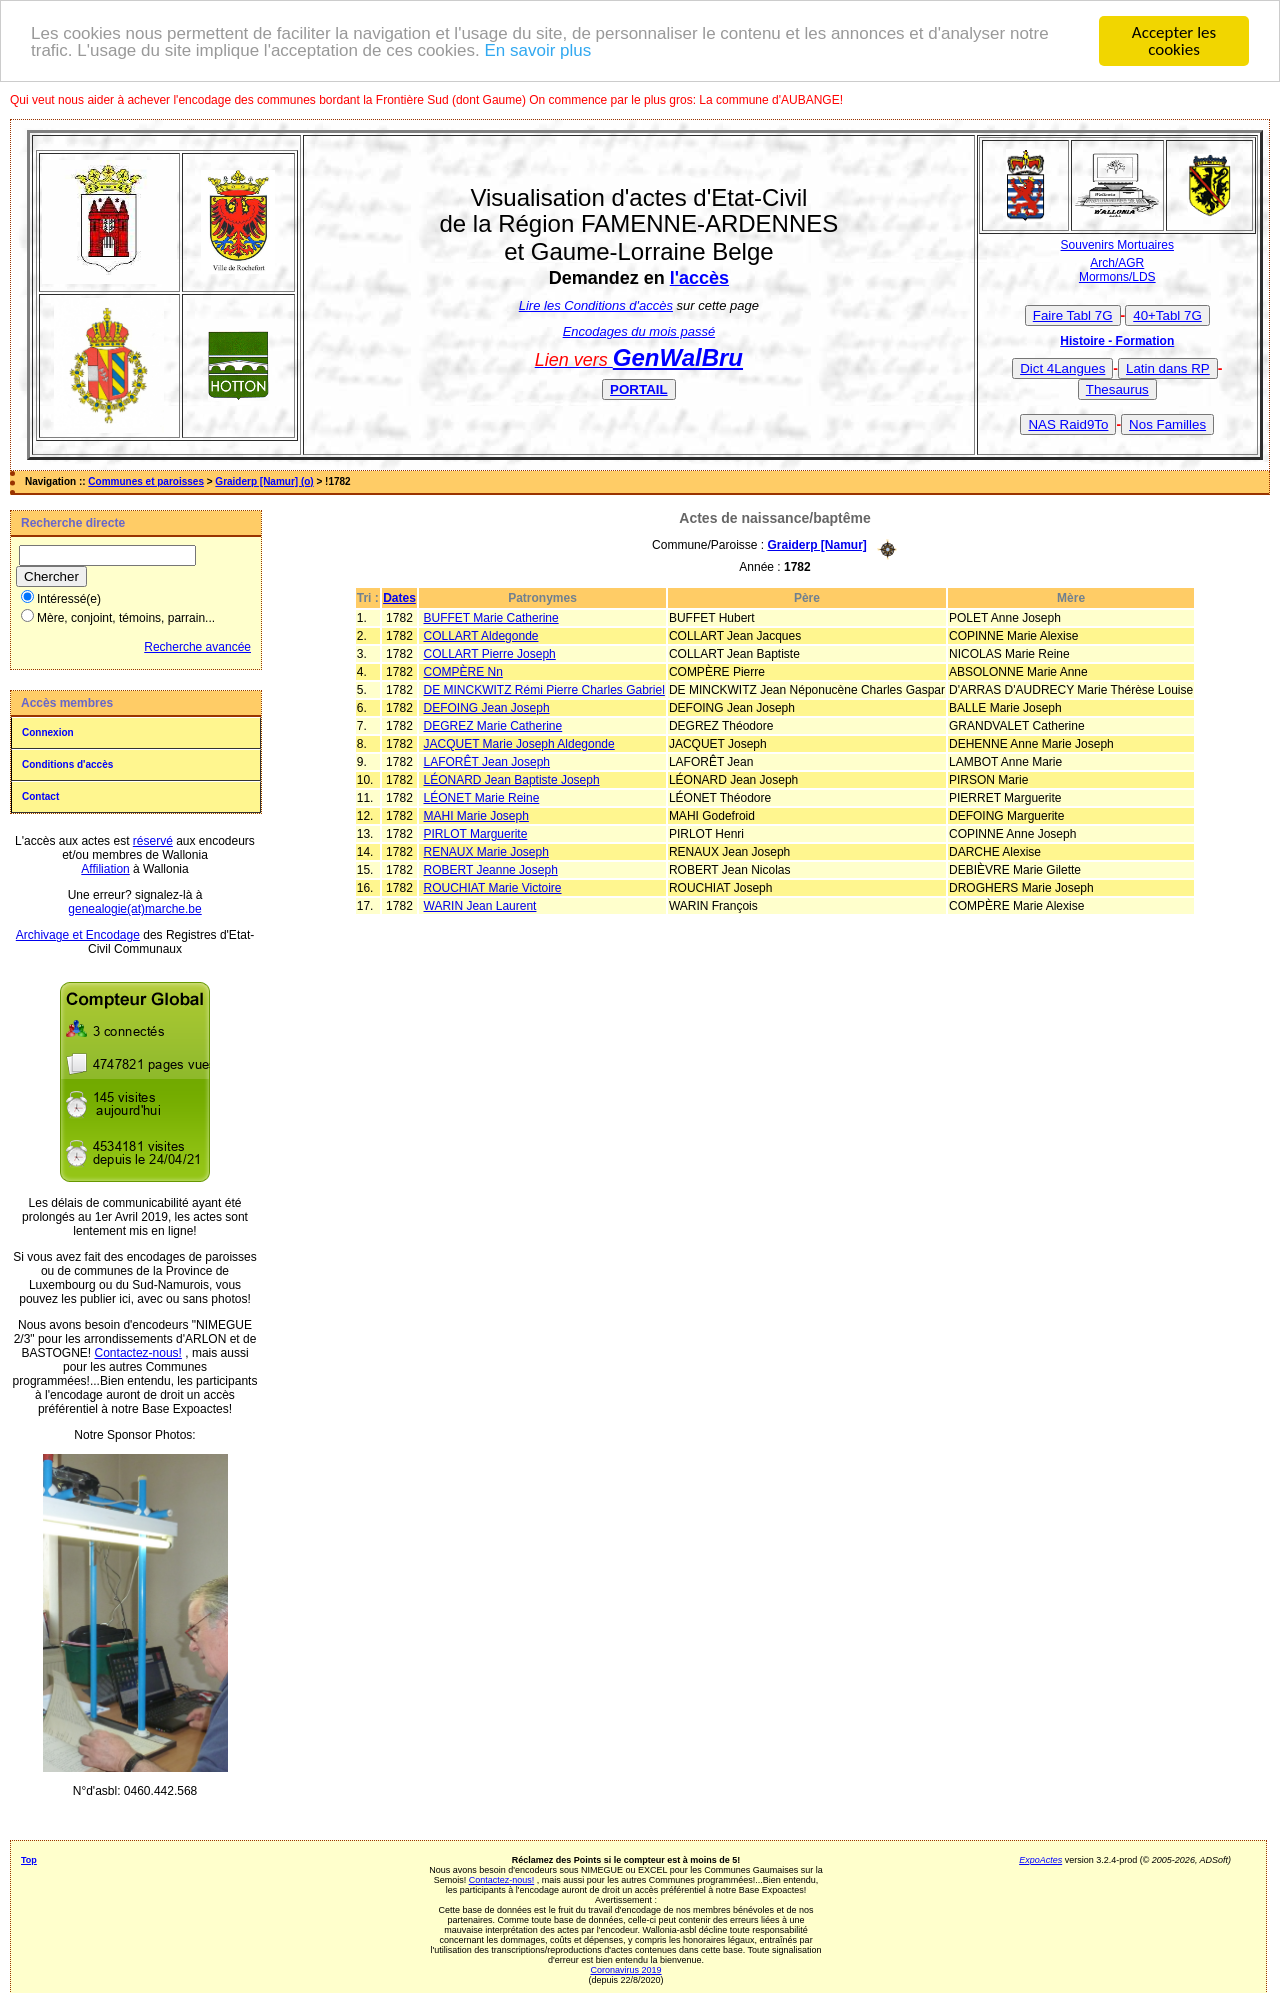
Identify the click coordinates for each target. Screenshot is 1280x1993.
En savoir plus (537, 49)
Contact (40, 796)
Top (29, 1860)
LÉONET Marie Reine (482, 798)
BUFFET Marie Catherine (491, 618)
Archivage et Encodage (78, 935)
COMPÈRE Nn (463, 672)
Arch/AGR (1117, 263)
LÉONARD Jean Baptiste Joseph (512, 780)
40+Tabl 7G (1167, 315)
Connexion (48, 732)
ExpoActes (1040, 1860)
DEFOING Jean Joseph (487, 708)
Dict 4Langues (1062, 368)
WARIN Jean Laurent (480, 906)
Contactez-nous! (138, 1353)
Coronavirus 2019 (626, 1970)
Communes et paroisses (146, 481)
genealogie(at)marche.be (134, 909)
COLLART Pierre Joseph (490, 654)
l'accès (699, 278)
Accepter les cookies (1174, 41)
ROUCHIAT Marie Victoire (493, 888)
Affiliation (105, 869)
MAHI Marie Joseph (476, 816)
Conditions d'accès (67, 764)
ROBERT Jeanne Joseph (491, 870)
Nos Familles (1167, 424)
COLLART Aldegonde (481, 636)
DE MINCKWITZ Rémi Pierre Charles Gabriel (544, 690)
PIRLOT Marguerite (476, 834)
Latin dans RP (1168, 368)
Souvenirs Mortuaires (1117, 245)
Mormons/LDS (1117, 277)
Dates (399, 598)
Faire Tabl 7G (1073, 315)
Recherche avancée (197, 647)
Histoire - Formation (1117, 341)
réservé (153, 841)
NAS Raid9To (1068, 424)
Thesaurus (1117, 389)
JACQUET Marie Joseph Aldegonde (519, 744)
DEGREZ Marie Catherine (493, 726)
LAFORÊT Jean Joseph (487, 762)
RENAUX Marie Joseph (486, 852)
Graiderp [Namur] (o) (264, 481)
